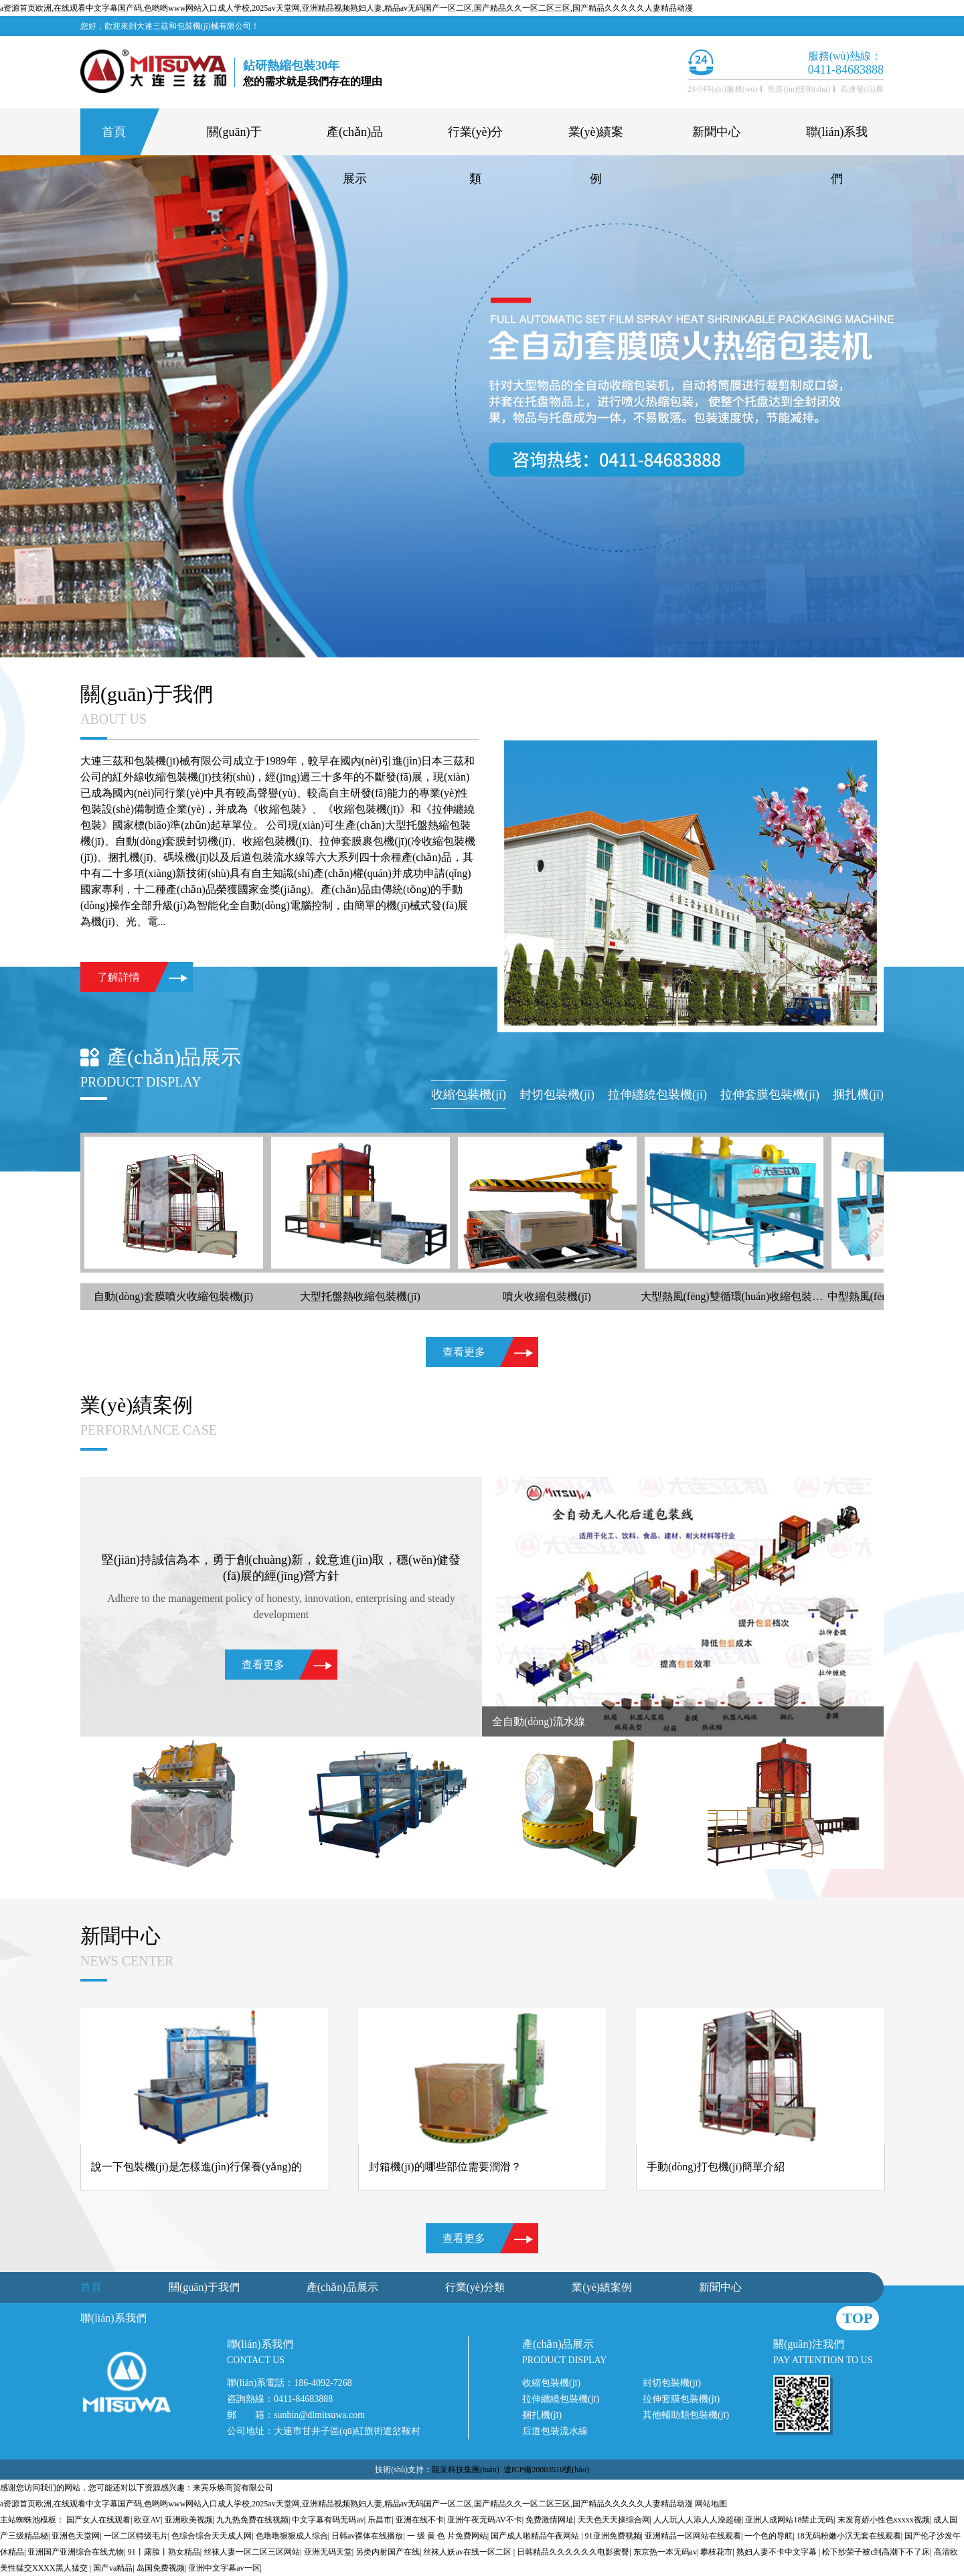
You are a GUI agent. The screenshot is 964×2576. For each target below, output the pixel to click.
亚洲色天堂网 (76, 2536)
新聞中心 (716, 132)
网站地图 (711, 2503)
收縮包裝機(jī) (551, 2383)
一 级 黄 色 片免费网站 (447, 2536)
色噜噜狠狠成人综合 (292, 2536)
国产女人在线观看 (98, 2519)
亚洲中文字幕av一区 (224, 2568)
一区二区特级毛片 (136, 2536)
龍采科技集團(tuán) (465, 2469)
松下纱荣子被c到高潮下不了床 (876, 2552)
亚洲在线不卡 (420, 2519)
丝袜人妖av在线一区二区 (468, 2552)
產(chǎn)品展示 (355, 140)
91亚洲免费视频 (613, 2536)
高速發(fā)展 (862, 89)
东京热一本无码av (665, 2552)
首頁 (114, 132)
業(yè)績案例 (596, 140)
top (858, 2318)
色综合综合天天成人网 (211, 2536)
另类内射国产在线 (387, 2552)
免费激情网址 (550, 2519)
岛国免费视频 (161, 2568)
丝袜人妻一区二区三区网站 (252, 2552)
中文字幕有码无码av (328, 2519)
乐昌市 (380, 2519)
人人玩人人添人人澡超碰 (697, 2519)
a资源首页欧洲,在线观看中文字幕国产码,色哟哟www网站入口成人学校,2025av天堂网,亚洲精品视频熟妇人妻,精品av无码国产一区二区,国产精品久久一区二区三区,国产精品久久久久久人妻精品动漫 (346, 8)
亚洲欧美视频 (189, 2519)
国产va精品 (113, 2568)
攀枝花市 (716, 2552)
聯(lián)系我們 (837, 140)
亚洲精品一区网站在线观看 (693, 2536)
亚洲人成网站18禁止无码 (789, 2519)
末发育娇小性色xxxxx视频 (883, 2519)
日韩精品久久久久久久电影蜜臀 (573, 2552)
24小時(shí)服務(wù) (723, 89)
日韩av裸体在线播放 (367, 2536)
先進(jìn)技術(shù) (798, 89)
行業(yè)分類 (475, 140)
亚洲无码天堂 (328, 2552)
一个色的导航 (768, 2536)
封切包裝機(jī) (672, 2383)
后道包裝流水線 (555, 2431)
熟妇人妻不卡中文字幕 (777, 2552)
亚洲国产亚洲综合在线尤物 (75, 2552)
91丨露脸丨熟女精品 (164, 2552)
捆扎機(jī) (542, 2415)
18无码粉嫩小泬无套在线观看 (849, 2536)
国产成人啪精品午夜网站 (536, 2536)
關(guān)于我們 (234, 140)
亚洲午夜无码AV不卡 (484, 2519)
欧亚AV (147, 2519)
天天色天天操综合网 (614, 2519)
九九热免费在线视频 (252, 2519)
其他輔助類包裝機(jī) (686, 2415)
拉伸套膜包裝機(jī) (681, 2399)
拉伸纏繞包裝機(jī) (560, 2399)
